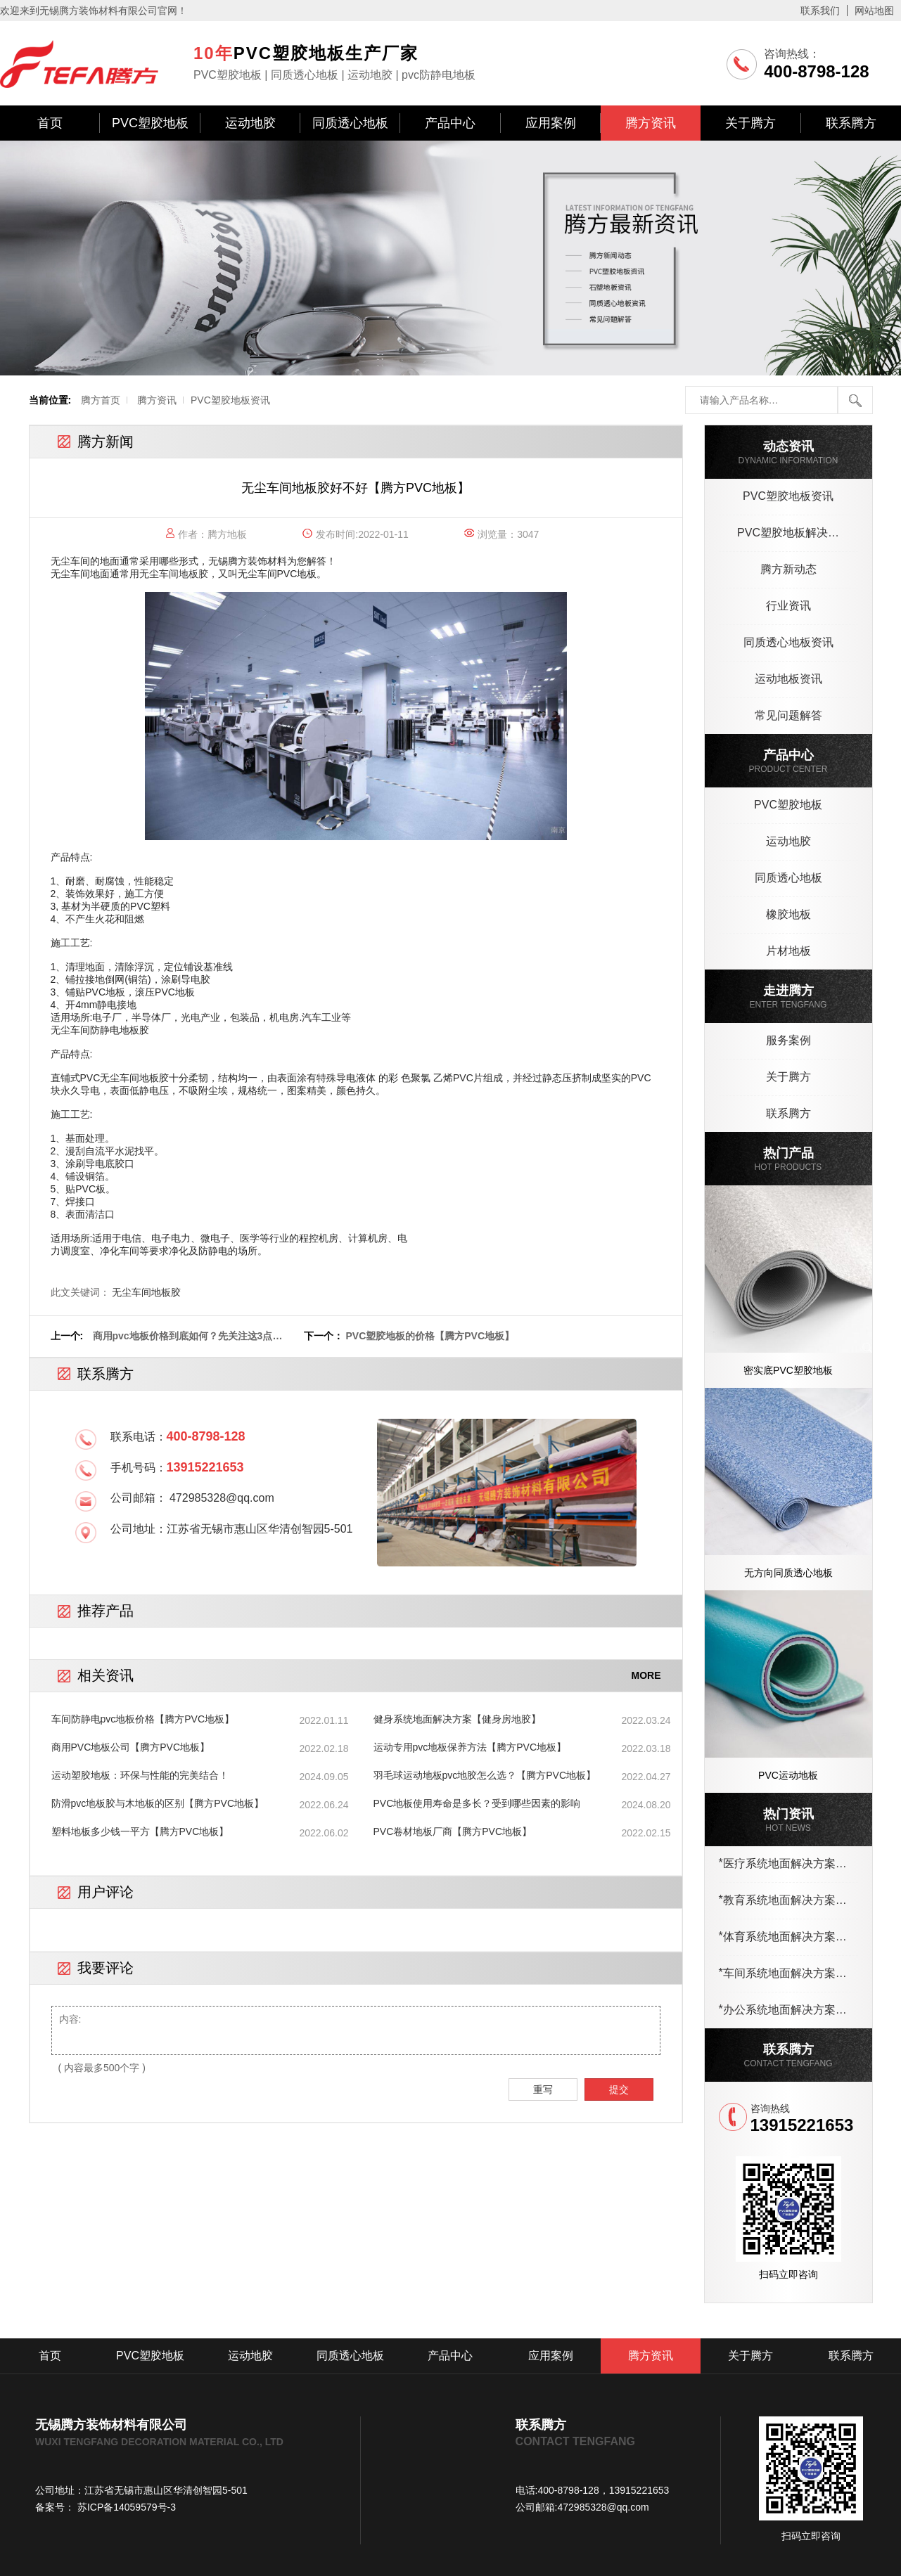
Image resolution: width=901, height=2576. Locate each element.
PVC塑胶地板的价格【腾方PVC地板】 (430, 1335)
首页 (50, 123)
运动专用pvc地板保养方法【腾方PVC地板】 (470, 1747)
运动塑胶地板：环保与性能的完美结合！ (140, 1775)
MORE (646, 1675)
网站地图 (874, 10)
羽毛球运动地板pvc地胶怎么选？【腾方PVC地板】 (484, 1775)
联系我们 (820, 10)
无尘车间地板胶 (173, 573)
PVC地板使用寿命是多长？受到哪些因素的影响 (477, 1803)
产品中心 (450, 123)
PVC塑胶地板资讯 (230, 400)
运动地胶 (250, 123)
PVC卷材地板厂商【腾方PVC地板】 (452, 1831)
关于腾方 (750, 123)
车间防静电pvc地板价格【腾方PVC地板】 (143, 1719)
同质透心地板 (350, 123)
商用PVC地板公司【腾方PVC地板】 (130, 1747)
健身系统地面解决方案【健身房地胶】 (457, 1719)
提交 (619, 2089)
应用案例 (550, 123)
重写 (543, 2089)
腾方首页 (100, 400)
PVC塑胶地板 (150, 123)
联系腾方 (851, 123)
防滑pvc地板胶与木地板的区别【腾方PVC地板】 (157, 1803)
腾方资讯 (650, 123)
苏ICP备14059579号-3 (125, 2507)
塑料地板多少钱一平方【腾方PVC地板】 (140, 1831)
